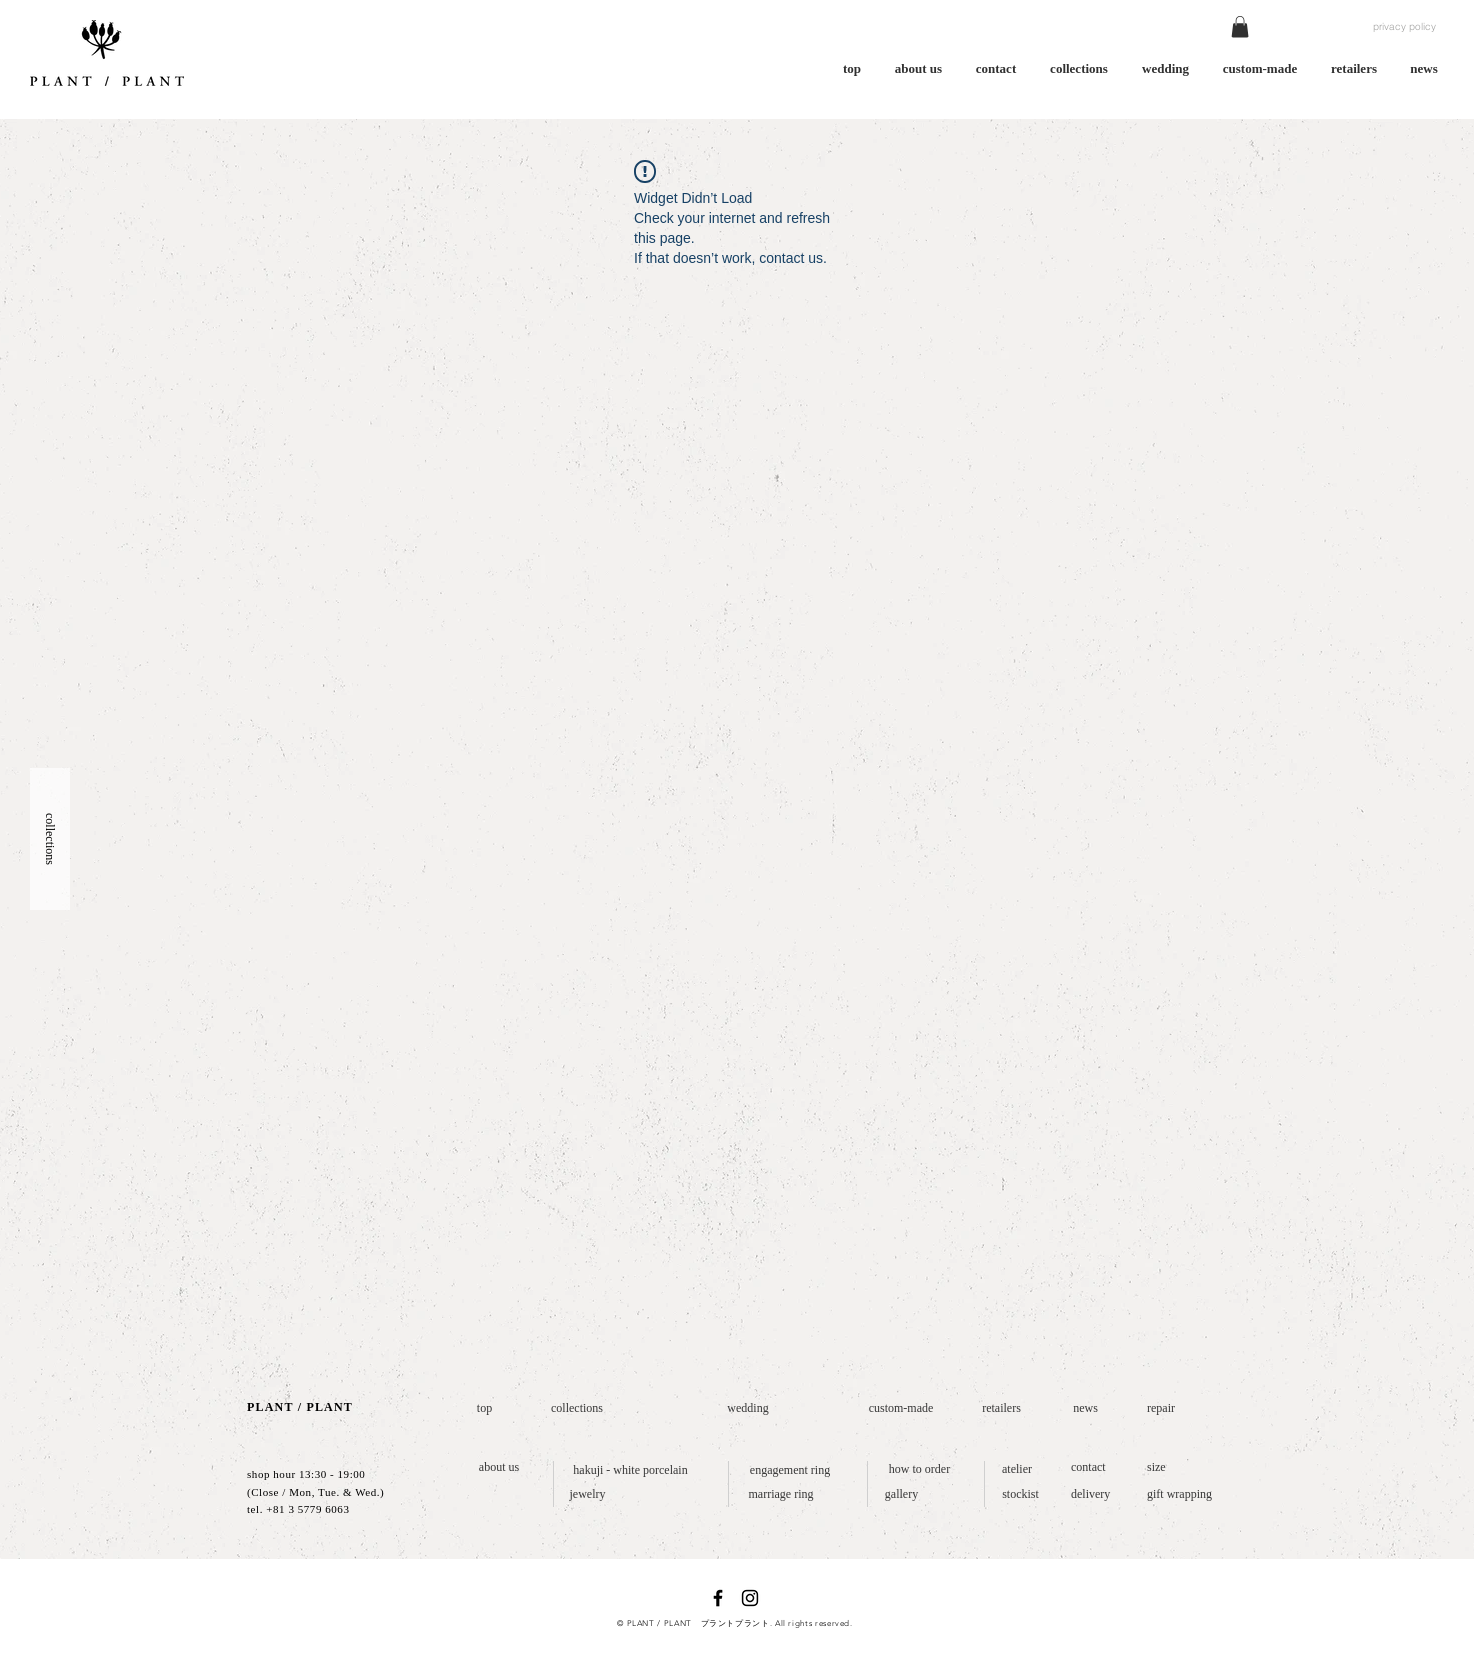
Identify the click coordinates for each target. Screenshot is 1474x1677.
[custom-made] (901, 1408)
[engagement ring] (790, 1470)
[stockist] (1020, 1494)
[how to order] (919, 1469)
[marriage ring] (781, 1494)
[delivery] (1095, 1494)
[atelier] (1017, 1469)
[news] (1085, 1408)
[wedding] (748, 1408)
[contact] (1092, 1467)
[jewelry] (587, 1494)
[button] (1240, 27)
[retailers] (1001, 1408)
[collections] (577, 1408)
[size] (1158, 1467)
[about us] (499, 1467)
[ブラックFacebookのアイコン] (718, 1598)
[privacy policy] (1404, 27)
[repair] (1164, 1408)
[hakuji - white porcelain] (630, 1470)
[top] (484, 1408)
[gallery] (901, 1494)
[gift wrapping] (1184, 1494)
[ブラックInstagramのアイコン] (750, 1598)
